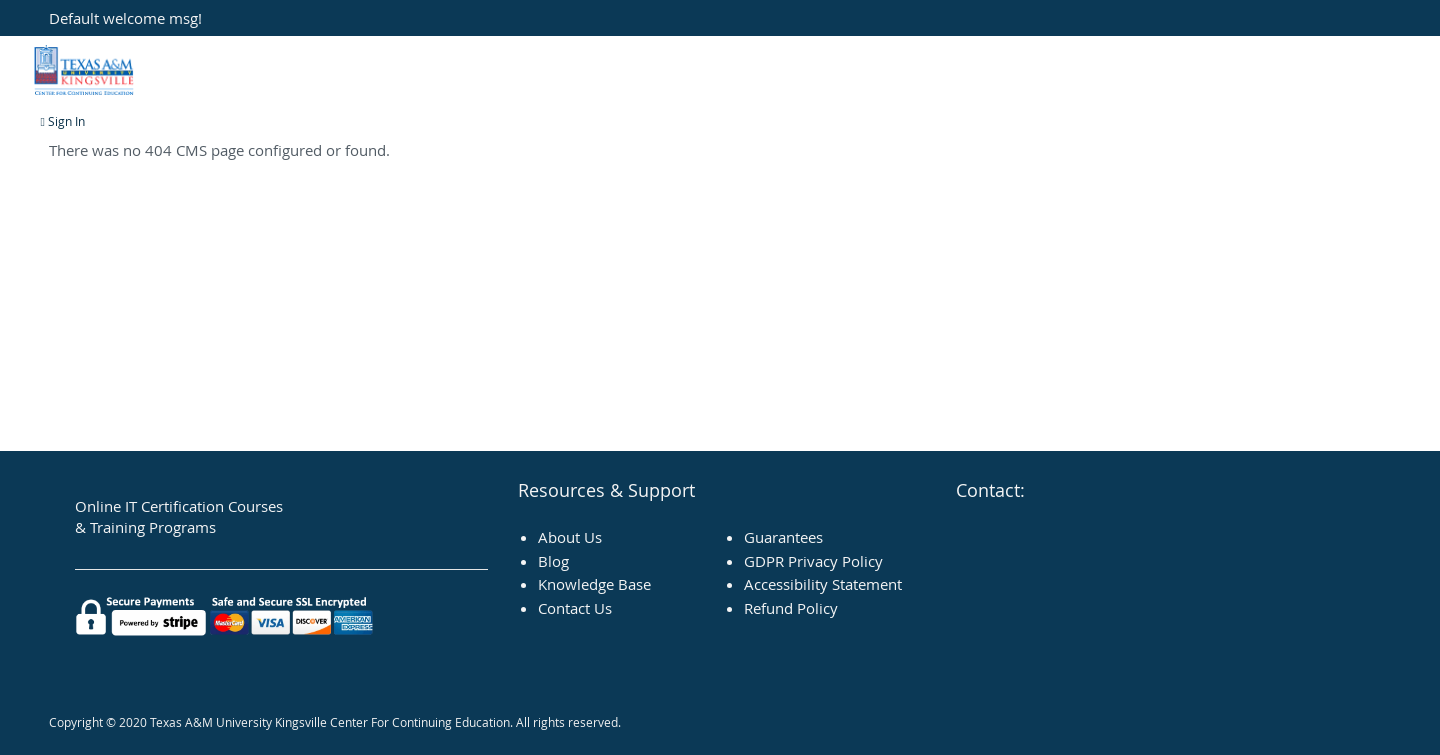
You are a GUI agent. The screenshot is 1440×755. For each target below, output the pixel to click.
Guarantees (783, 537)
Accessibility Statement (823, 584)
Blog (553, 561)
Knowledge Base (594, 584)
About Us (570, 537)
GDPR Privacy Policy (813, 561)
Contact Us (575, 608)
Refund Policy (791, 608)
